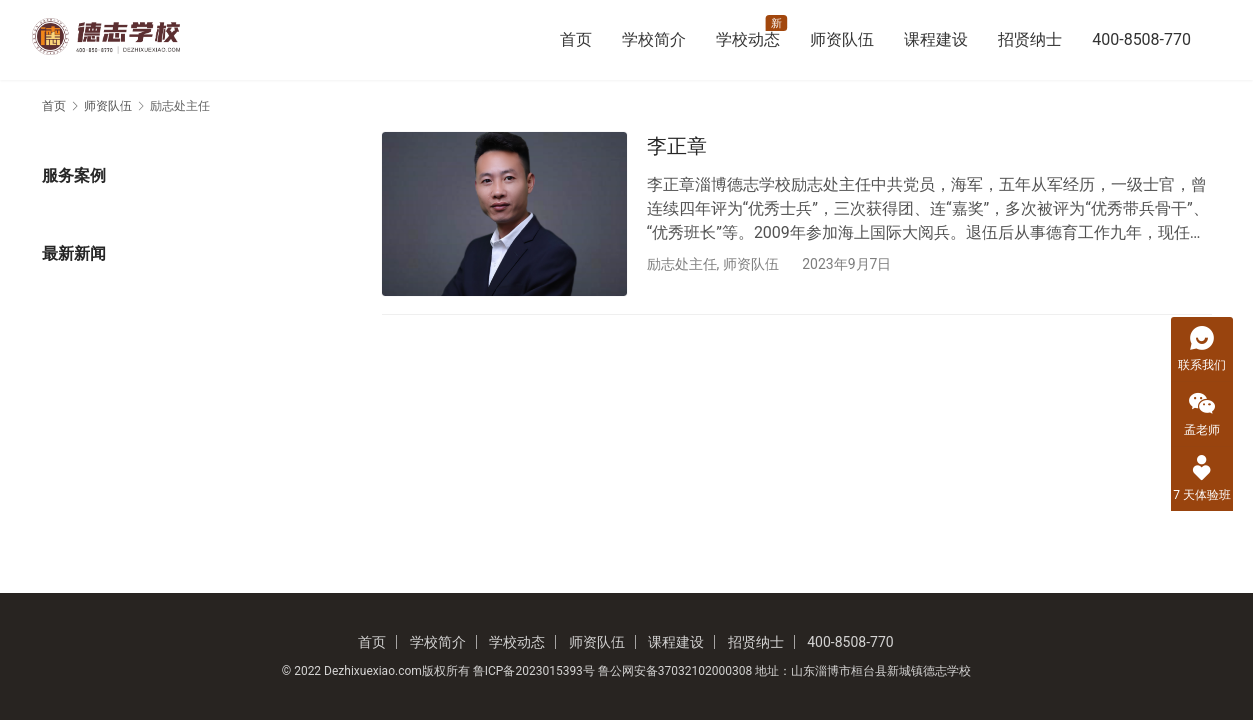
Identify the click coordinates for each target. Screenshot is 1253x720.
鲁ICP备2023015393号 (534, 671)
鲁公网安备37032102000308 (675, 671)
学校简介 (654, 39)
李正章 (677, 146)
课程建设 (936, 39)
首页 (576, 39)
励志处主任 (682, 264)
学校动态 (748, 39)
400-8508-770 (1141, 39)
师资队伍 (842, 39)
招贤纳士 (1030, 39)
